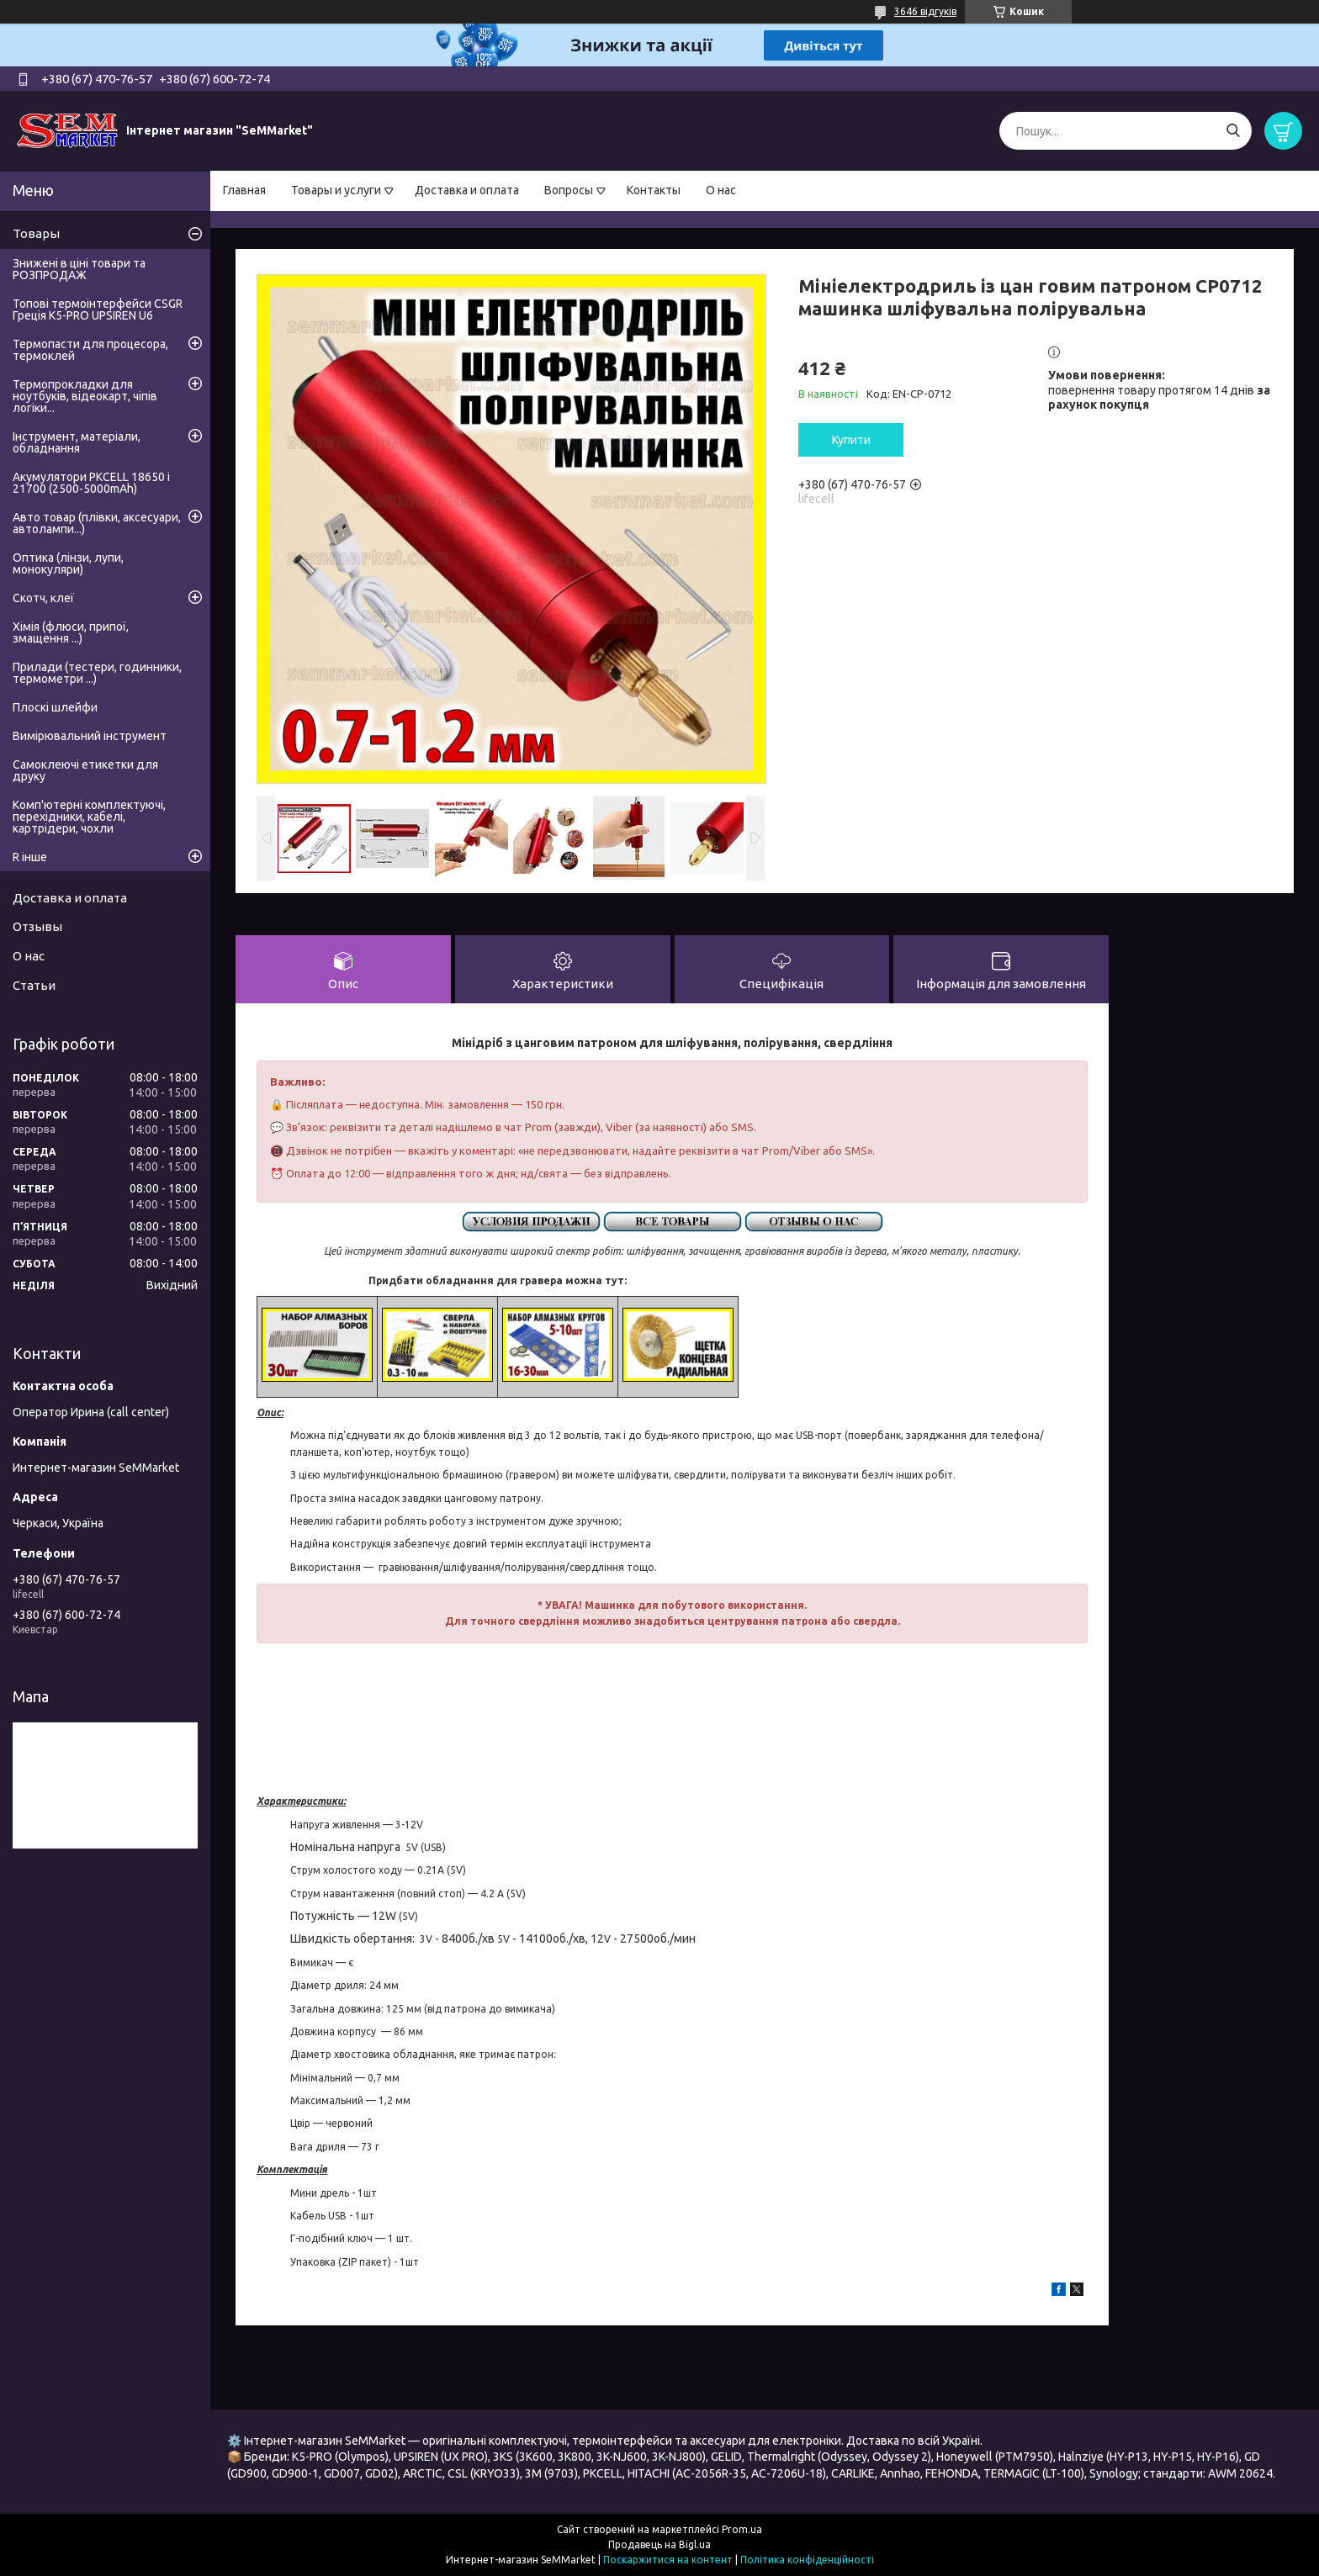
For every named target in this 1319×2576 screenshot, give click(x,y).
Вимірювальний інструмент (90, 736)
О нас (721, 190)
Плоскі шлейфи (55, 707)
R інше (30, 857)
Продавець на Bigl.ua (659, 2544)
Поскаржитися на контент (668, 2559)
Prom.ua (742, 2529)
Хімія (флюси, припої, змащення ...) (71, 632)
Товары (36, 233)
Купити (851, 440)
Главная (244, 190)
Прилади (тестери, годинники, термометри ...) (97, 672)
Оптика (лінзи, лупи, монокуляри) (68, 563)
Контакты (654, 190)
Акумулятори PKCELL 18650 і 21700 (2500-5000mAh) (91, 482)
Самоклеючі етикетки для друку (85, 770)
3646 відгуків (925, 11)
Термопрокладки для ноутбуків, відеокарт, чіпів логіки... (85, 396)
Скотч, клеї (43, 598)
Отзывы (37, 926)
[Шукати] (1233, 131)
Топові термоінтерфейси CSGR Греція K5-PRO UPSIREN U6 (98, 309)
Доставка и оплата (467, 190)
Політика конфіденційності (807, 2559)
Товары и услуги (336, 190)
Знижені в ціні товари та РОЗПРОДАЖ (79, 269)
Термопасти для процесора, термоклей (90, 349)
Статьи (34, 985)
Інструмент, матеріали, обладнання (76, 442)
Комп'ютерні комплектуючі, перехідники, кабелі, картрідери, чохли (89, 816)
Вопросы (568, 190)
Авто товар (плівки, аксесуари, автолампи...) (97, 523)
